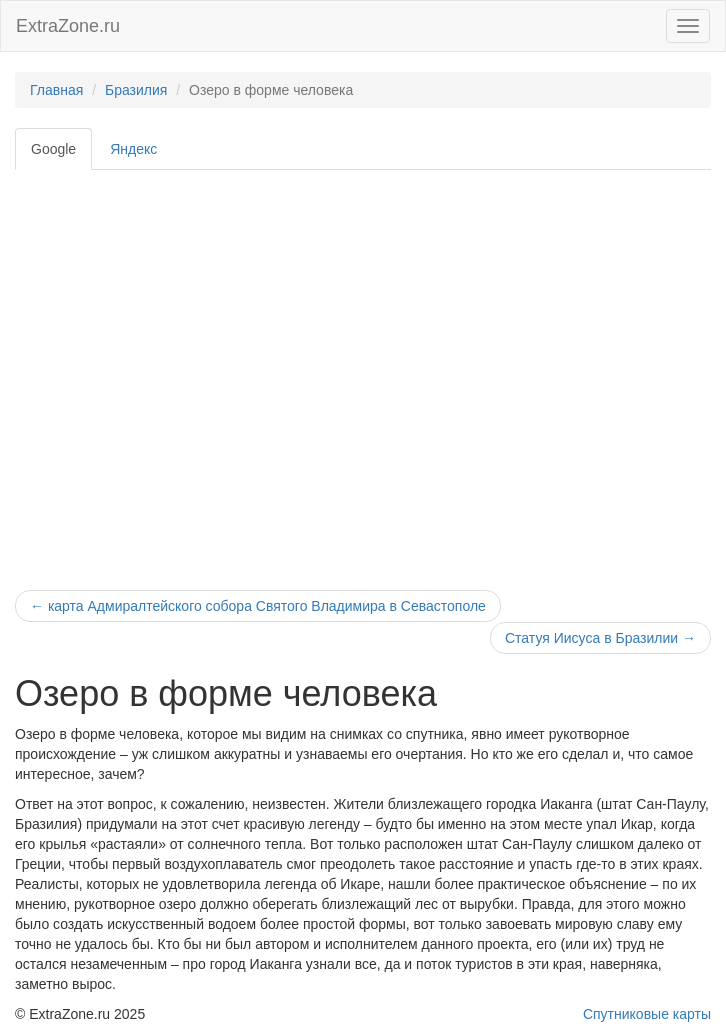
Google (53, 149)
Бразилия (136, 90)
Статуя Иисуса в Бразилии (600, 638)
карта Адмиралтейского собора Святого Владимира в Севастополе (258, 606)
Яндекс (133, 149)
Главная (56, 90)
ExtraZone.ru (68, 26)
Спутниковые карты (647, 1014)
